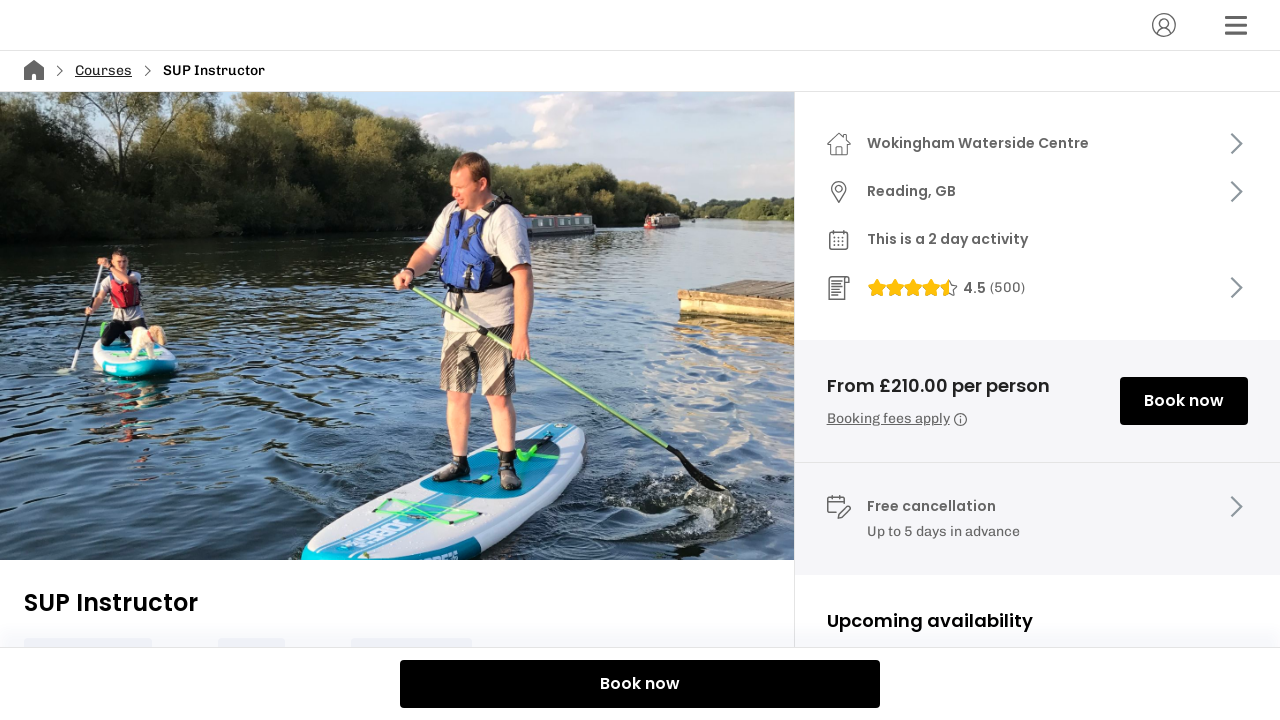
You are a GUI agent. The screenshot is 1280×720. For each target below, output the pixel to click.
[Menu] (1236, 25)
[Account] (1164, 25)
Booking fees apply (897, 418)
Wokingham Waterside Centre (978, 143)
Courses (103, 70)
